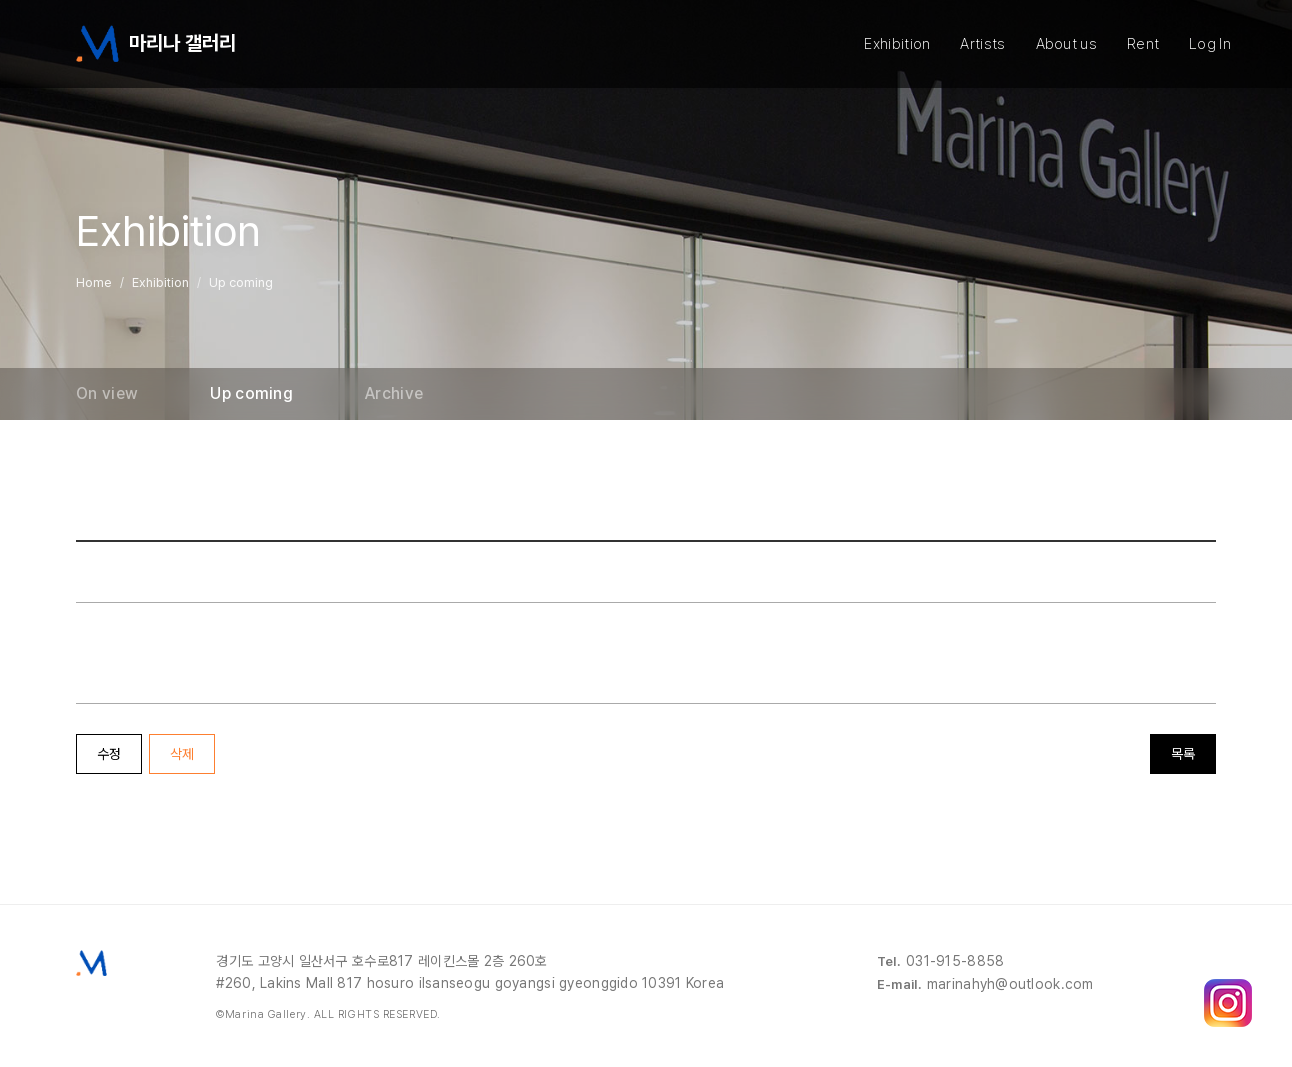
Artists (982, 44)
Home (94, 282)
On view (107, 394)
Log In (1210, 44)
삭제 (182, 754)
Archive (394, 394)
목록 (1183, 754)
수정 (109, 754)
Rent (1143, 44)
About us (1066, 44)
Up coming (251, 394)
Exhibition (897, 44)
